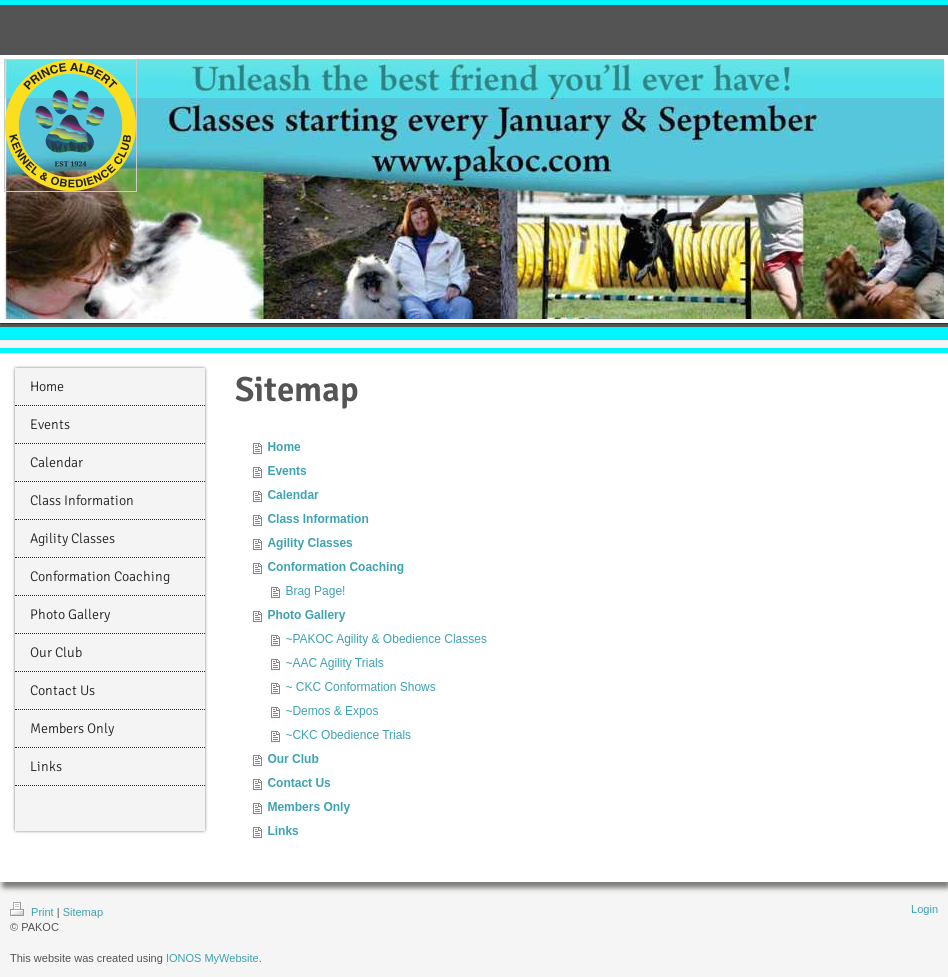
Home (283, 447)
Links (282, 831)
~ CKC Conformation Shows (360, 687)
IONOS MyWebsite (212, 958)
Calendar (292, 495)
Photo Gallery (306, 615)
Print (33, 912)
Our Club (292, 759)
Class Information (317, 519)
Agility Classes (309, 543)
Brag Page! (315, 591)
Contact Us (298, 783)
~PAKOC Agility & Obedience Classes (386, 639)
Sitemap (83, 912)
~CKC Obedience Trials (348, 735)
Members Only (308, 807)
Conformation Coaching (335, 567)
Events (286, 471)
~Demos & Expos (331, 711)
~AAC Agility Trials (334, 663)
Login (924, 909)
